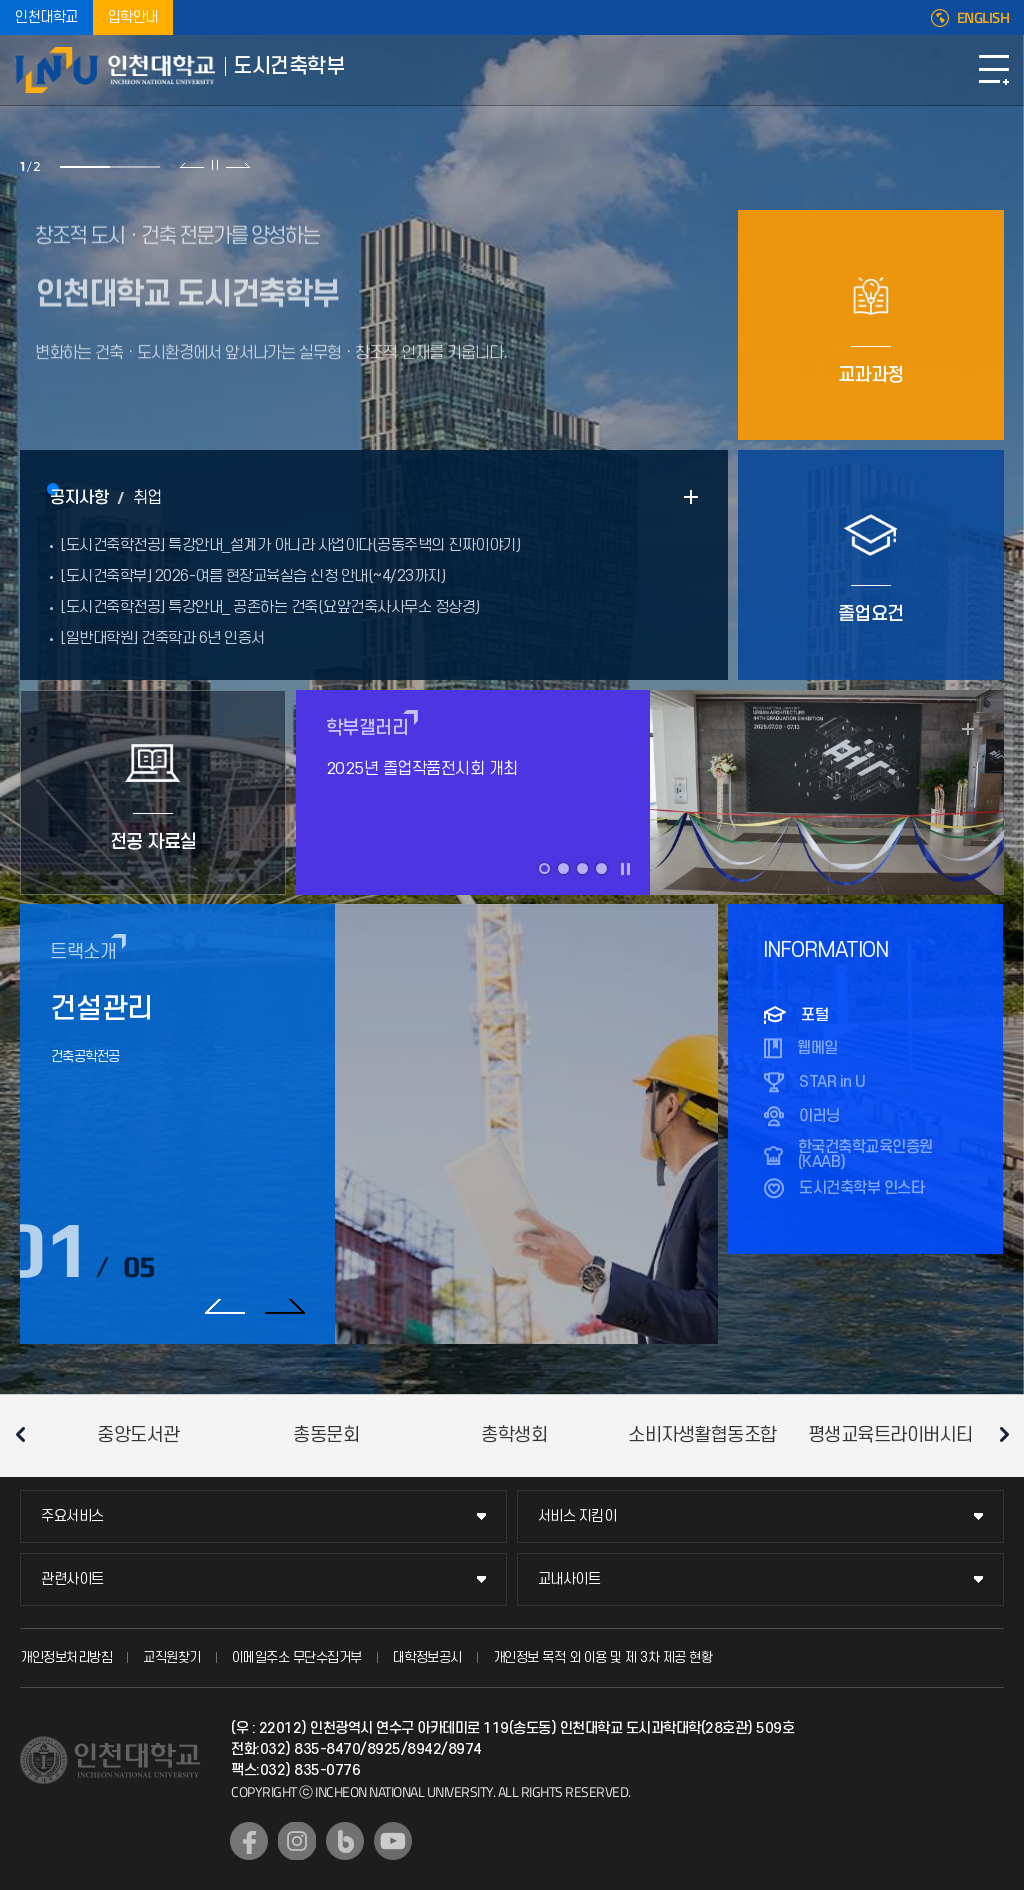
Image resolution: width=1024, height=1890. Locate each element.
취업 (147, 498)
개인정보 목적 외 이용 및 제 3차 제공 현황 (603, 1657)
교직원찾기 (172, 1657)
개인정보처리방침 (66, 1657)
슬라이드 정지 (215, 165)
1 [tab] (85, 167)
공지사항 (79, 498)
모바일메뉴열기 (994, 70)
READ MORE (691, 497)
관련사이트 (72, 1579)
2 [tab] (135, 167)
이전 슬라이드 (192, 165)
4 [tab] (601, 868)
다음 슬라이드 (237, 165)
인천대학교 (46, 17)
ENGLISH (983, 18)
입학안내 (133, 17)
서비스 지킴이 (577, 1516)
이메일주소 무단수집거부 (297, 1657)
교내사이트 (569, 1579)
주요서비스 (72, 1516)
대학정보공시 (427, 1657)
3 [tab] (582, 868)
